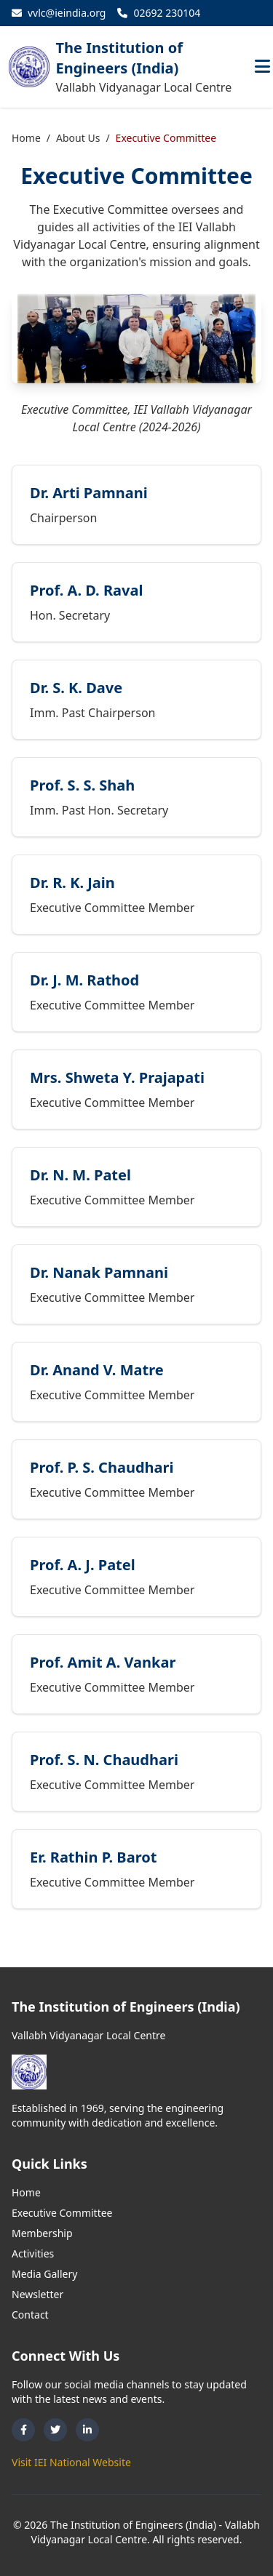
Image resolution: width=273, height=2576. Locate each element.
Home (26, 138)
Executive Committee (62, 2213)
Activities (33, 2253)
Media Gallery (44, 2274)
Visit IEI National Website (71, 2462)
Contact (30, 2314)
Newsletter (37, 2294)
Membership (42, 2233)
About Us (78, 138)
